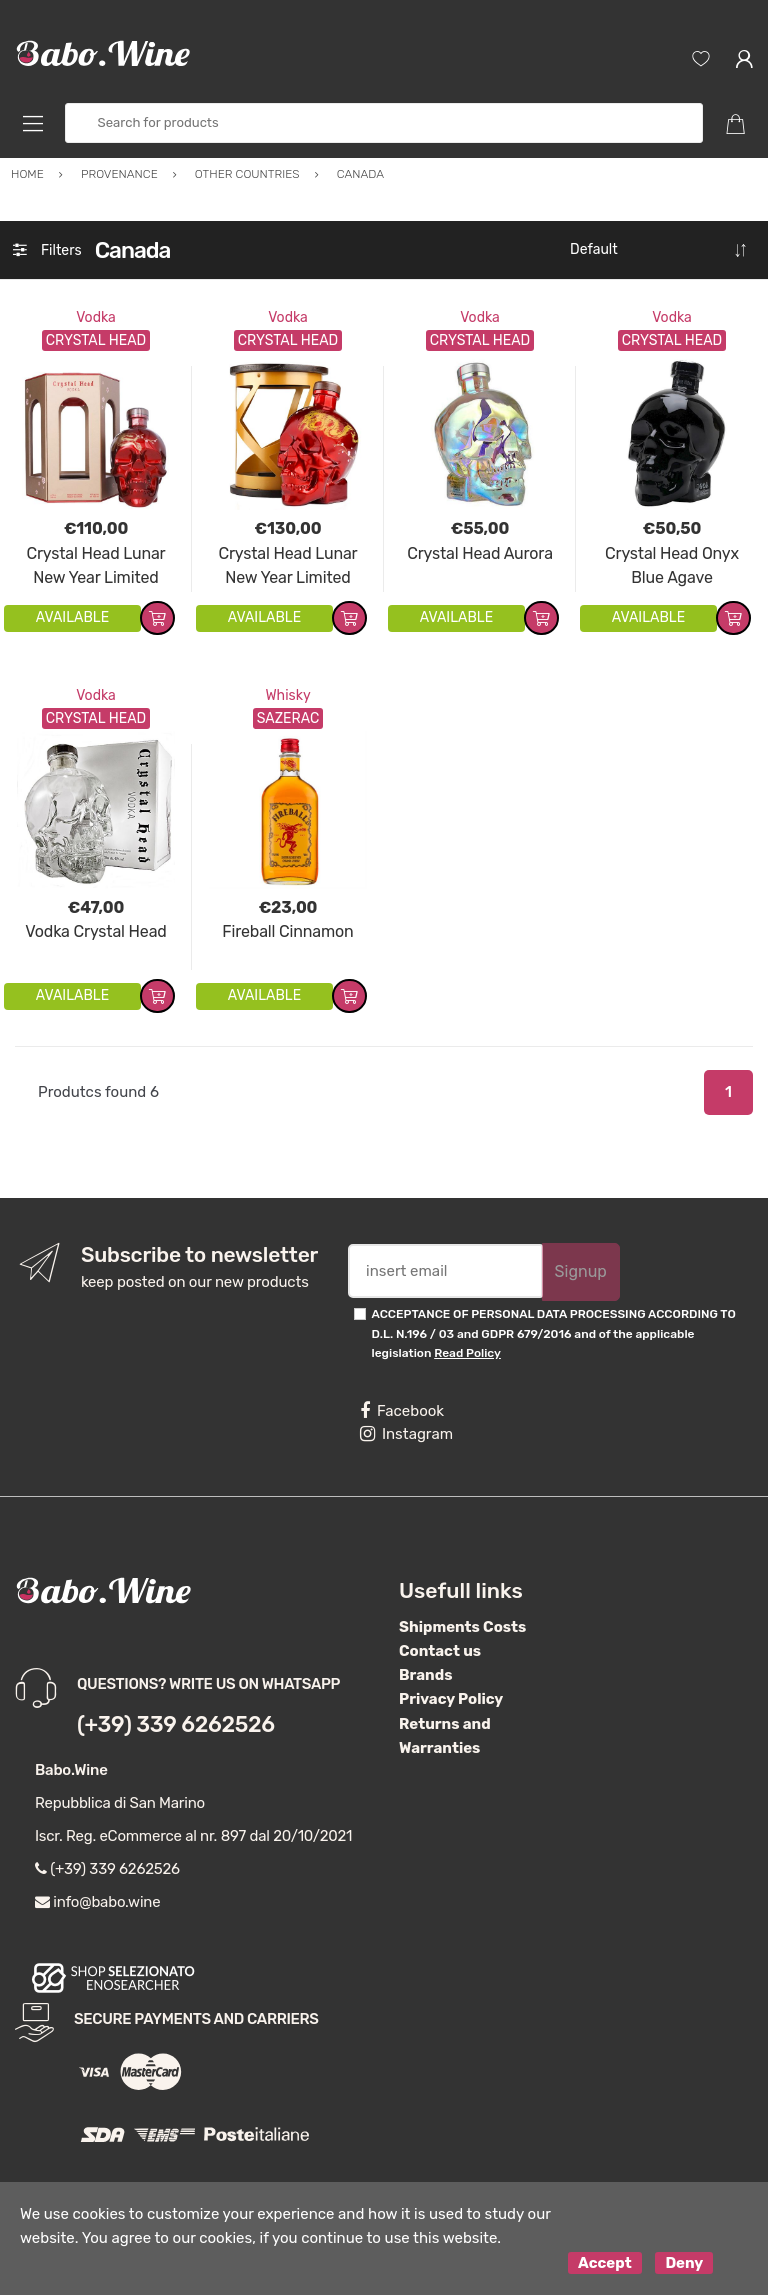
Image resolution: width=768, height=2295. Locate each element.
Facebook (402, 1411)
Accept (605, 2263)
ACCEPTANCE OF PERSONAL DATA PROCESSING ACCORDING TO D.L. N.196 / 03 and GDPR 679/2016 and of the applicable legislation (554, 1333)
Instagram (406, 1434)
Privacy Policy (451, 1699)
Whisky (287, 695)
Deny (684, 2263)
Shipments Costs (462, 1627)
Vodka (96, 317)
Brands (425, 1675)
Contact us (440, 1651)
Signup (581, 1271)
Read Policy (467, 1353)
